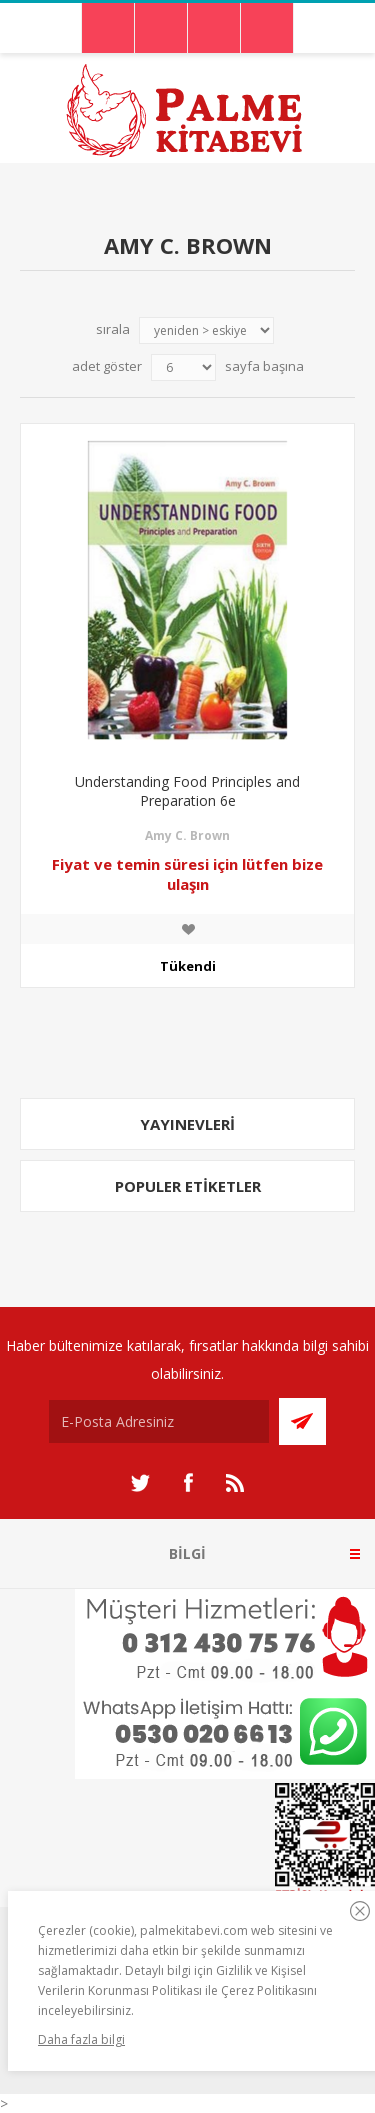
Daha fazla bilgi (81, 2039)
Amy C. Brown (187, 835)
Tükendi (188, 966)
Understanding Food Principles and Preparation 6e (187, 791)
